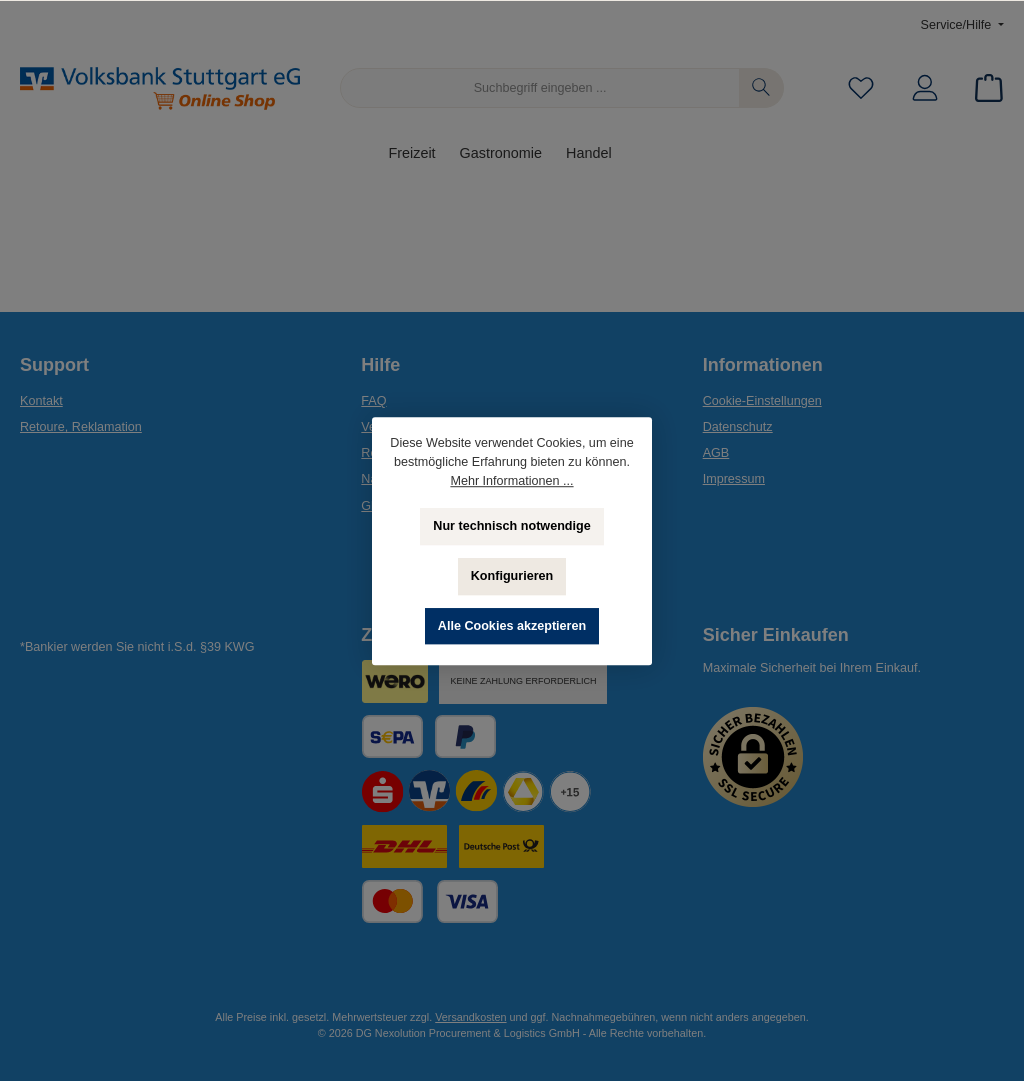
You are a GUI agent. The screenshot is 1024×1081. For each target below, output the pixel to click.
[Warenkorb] (983, 88)
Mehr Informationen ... (511, 481)
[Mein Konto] (925, 88)
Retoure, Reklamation (81, 427)
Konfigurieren (512, 576)
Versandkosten (470, 1017)
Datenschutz (738, 427)
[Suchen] (761, 88)
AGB (716, 453)
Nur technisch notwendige (511, 526)
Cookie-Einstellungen (762, 401)
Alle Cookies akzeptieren (512, 626)
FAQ (373, 401)
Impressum (734, 479)
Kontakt (41, 401)
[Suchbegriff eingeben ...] (540, 88)
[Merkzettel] (861, 88)
